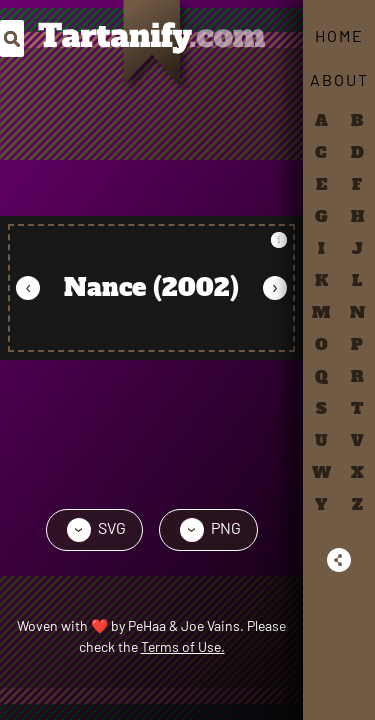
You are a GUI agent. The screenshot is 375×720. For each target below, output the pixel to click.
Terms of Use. (183, 646)
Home (339, 35)
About (339, 79)
